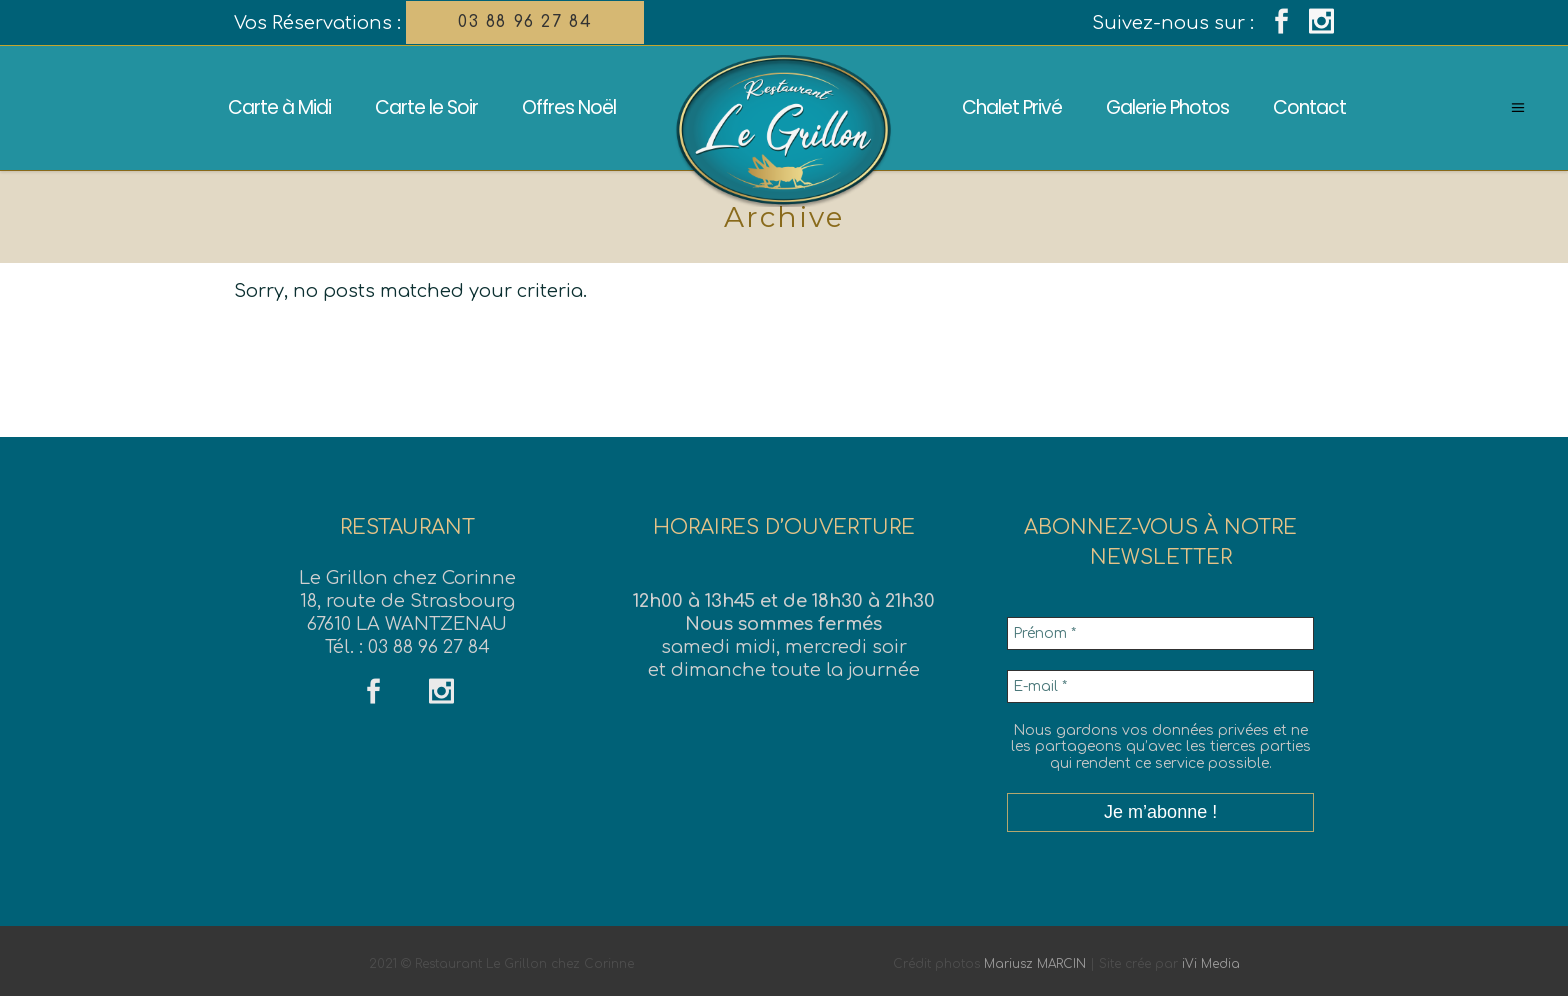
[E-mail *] (1160, 686)
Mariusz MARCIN (1035, 964)
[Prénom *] (1160, 633)
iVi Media (1211, 964)
